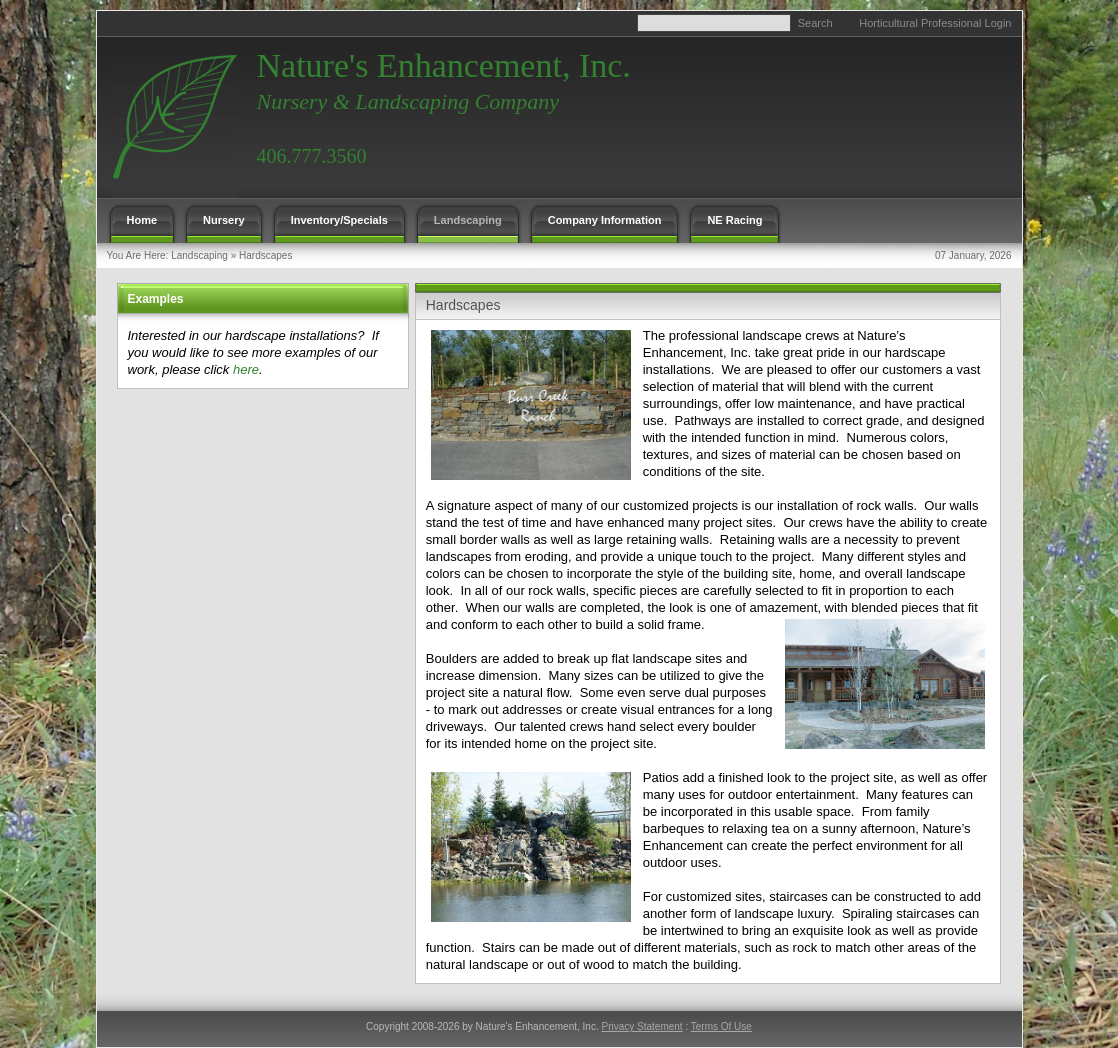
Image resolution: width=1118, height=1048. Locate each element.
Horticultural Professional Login (935, 23)
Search (815, 23)
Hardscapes (265, 255)
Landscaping (199, 255)
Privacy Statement (641, 1026)
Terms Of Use (721, 1026)
